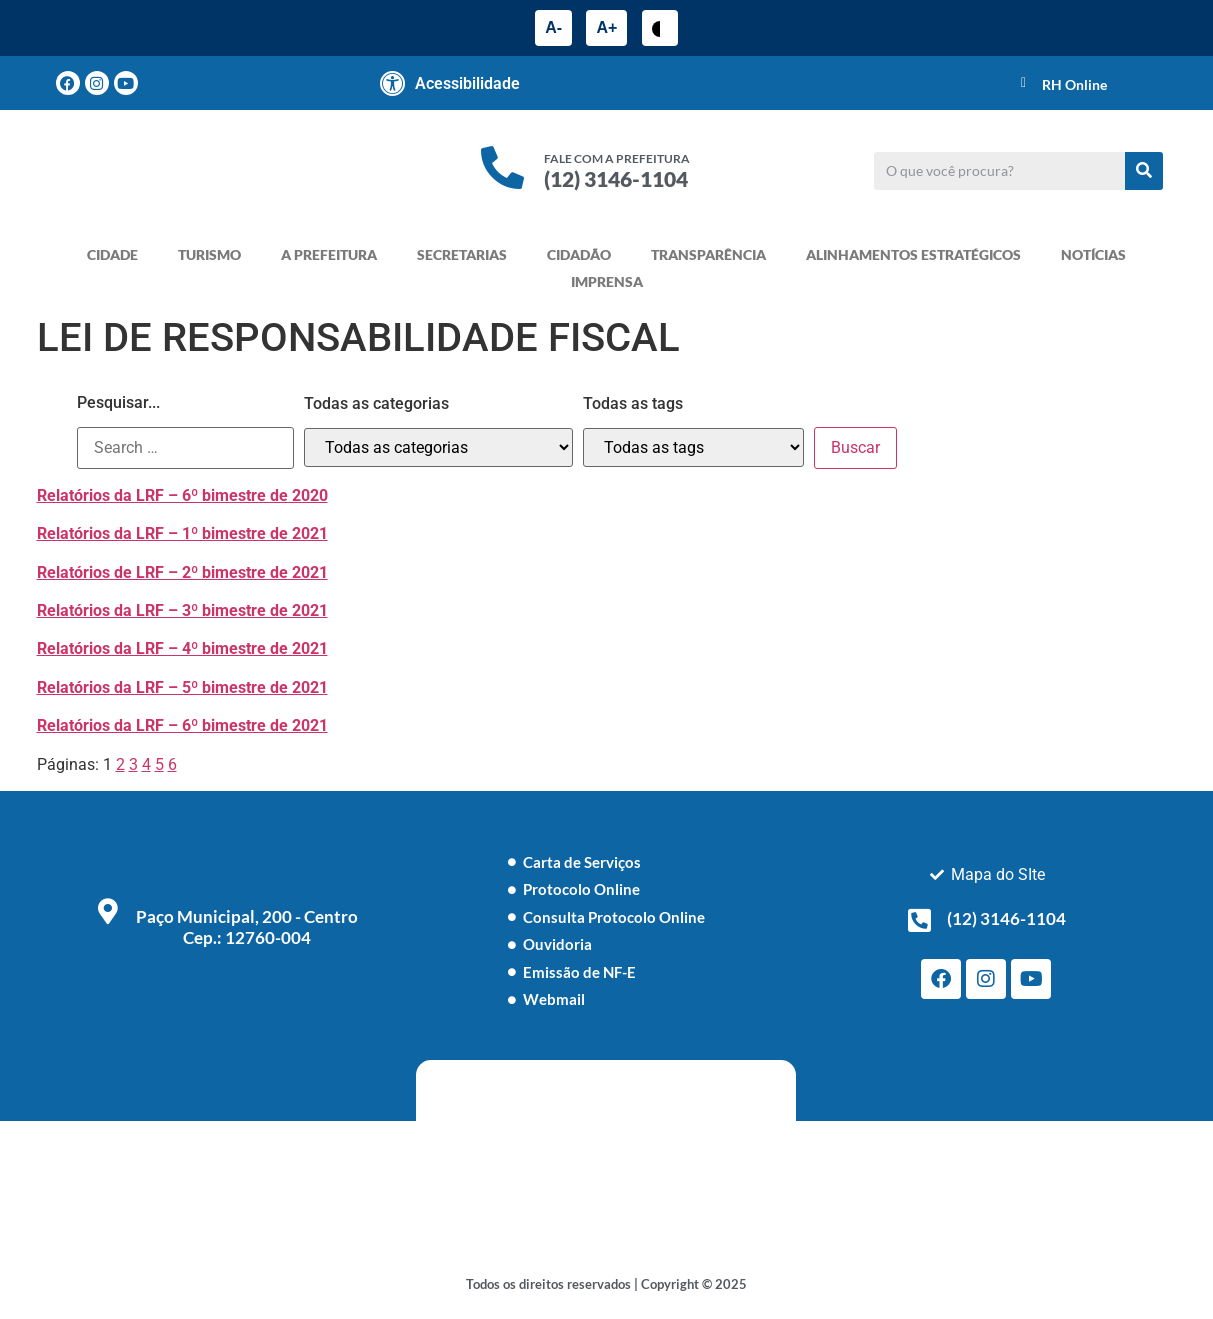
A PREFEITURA (329, 254)
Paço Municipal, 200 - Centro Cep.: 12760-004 (247, 927)
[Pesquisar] (1144, 171)
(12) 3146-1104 (616, 178)
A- (553, 27)
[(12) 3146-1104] (919, 920)
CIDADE (112, 254)
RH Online (1074, 84)
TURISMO (209, 254)
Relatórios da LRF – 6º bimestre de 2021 (182, 725)
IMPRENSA (607, 281)
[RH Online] (1024, 83)
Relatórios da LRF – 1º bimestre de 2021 (182, 533)
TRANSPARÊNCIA (708, 254)
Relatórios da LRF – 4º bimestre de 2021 (182, 648)
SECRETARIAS (462, 254)
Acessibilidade (467, 83)
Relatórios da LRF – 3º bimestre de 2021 (182, 610)
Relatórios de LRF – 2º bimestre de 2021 (182, 572)
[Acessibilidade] (393, 83)
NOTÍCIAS (1093, 254)
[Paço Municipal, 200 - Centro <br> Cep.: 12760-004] (108, 911)
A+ (606, 27)
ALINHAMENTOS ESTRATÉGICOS (913, 254)
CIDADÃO (579, 254)
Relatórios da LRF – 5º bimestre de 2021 (182, 687)
